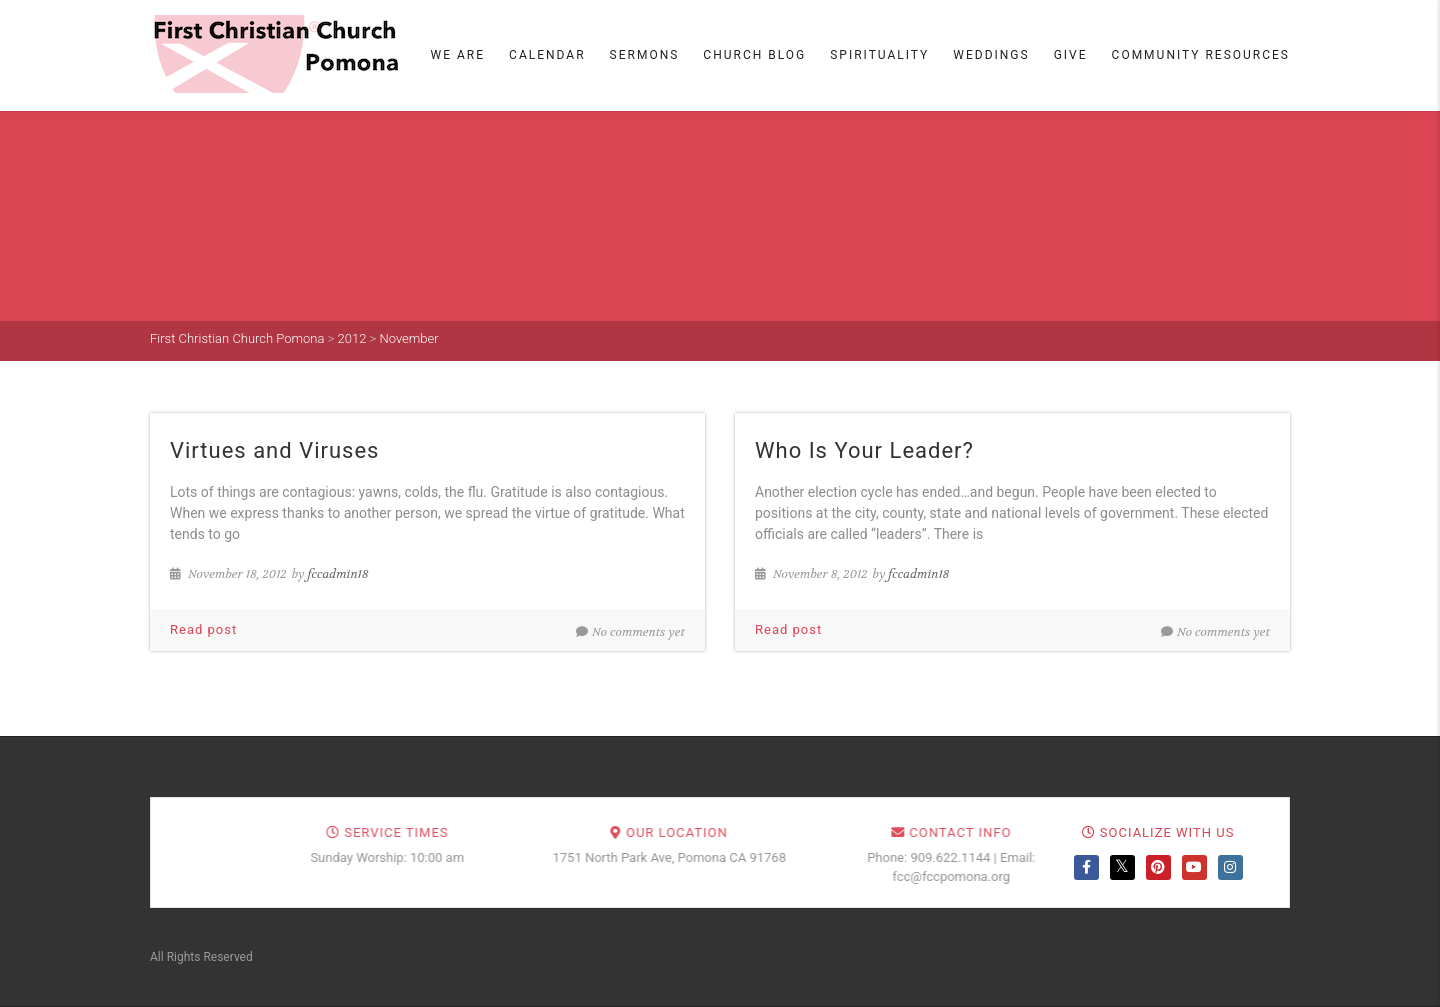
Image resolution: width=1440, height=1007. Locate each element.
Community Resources (1201, 55)
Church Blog (754, 55)
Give (1071, 55)
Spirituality (879, 55)
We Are (458, 55)
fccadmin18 (338, 574)
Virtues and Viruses (274, 450)
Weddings (991, 55)
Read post (203, 629)
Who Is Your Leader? (864, 450)
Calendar (547, 55)
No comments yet (630, 632)
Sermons (645, 55)
